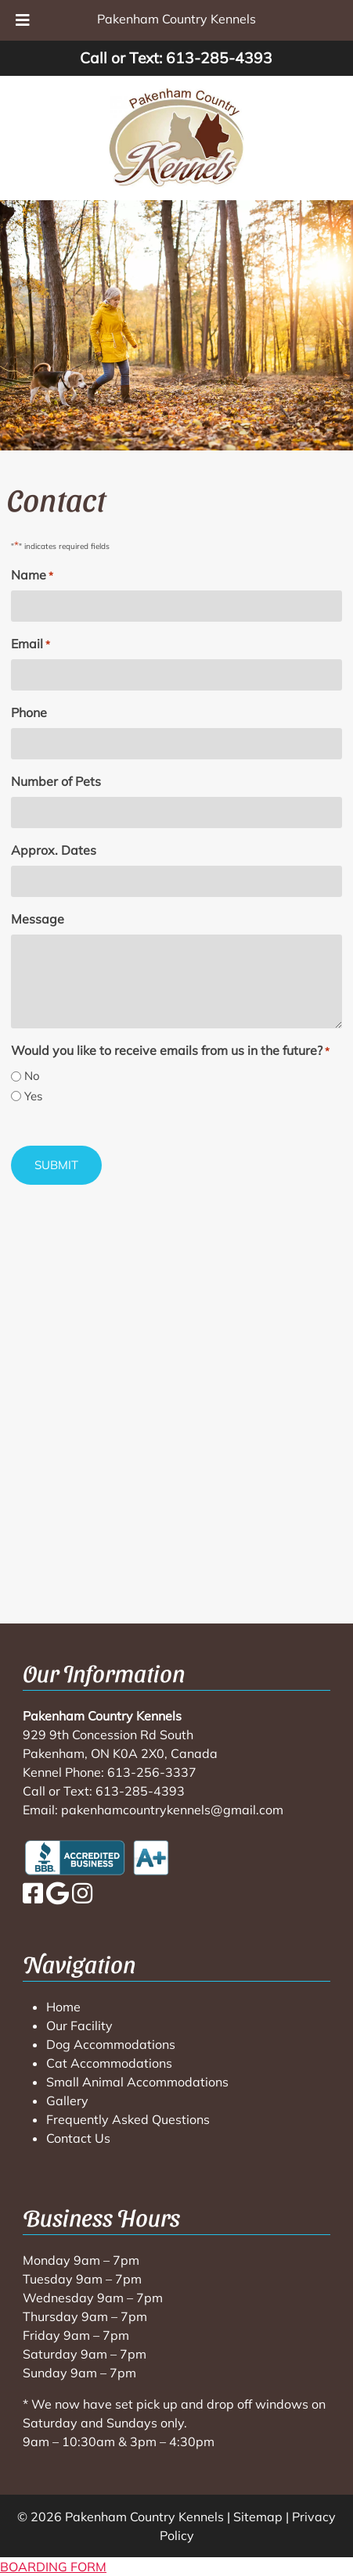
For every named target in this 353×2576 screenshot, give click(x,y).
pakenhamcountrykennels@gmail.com (172, 1809)
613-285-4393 (219, 57)
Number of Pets (56, 781)
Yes (33, 1096)
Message (37, 919)
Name (32, 575)
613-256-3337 (151, 1772)
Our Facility (79, 2025)
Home (63, 2007)
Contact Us (78, 2138)
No (32, 1075)
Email (30, 644)
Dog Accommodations (110, 2044)
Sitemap (258, 2516)
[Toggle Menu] (22, 20)
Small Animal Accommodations (137, 2082)
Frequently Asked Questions (128, 2119)
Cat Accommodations (109, 2063)
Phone (29, 712)
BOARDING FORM (53, 2566)
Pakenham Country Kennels (176, 19)
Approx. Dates (53, 850)
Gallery (67, 2100)
